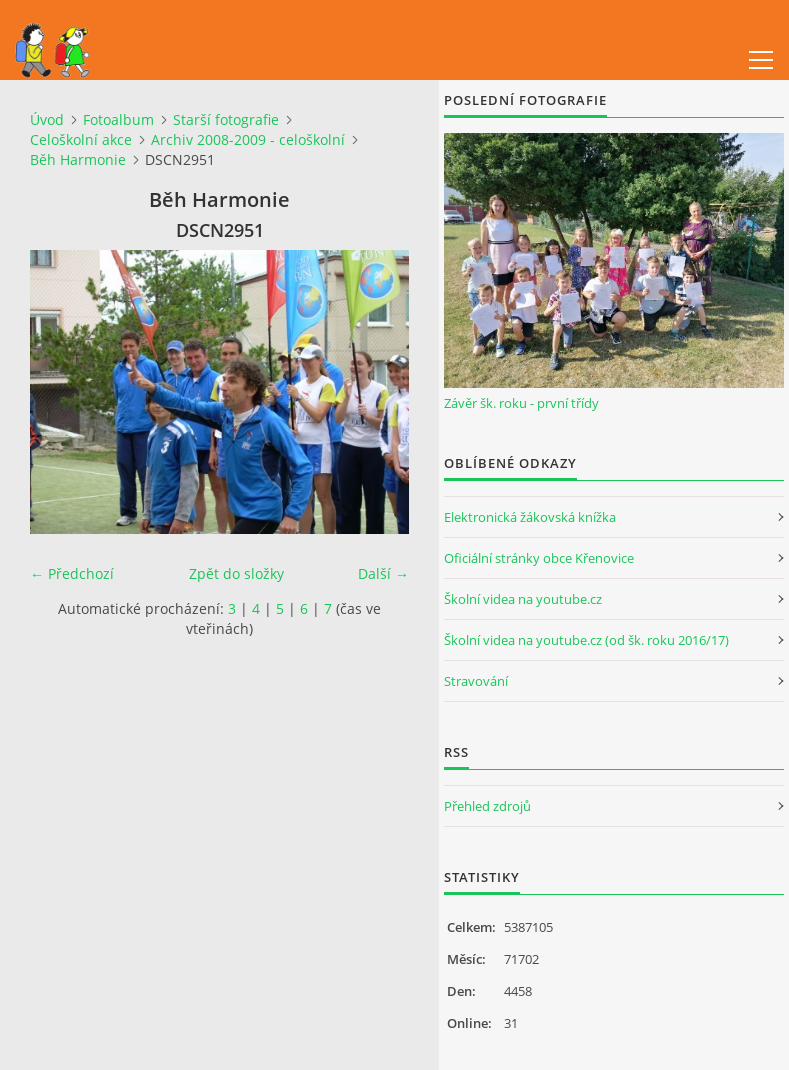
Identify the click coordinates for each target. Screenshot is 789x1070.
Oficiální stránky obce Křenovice (539, 558)
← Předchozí (72, 573)
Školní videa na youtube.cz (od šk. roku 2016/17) (586, 640)
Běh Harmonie (78, 159)
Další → (383, 573)
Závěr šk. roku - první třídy (521, 403)
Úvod (47, 119)
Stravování (476, 681)
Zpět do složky (236, 573)
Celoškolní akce (81, 139)
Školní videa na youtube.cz (523, 599)
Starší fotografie (226, 119)
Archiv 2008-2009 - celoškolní (248, 139)
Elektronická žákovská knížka (530, 517)
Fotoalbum (118, 119)
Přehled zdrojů (487, 806)
